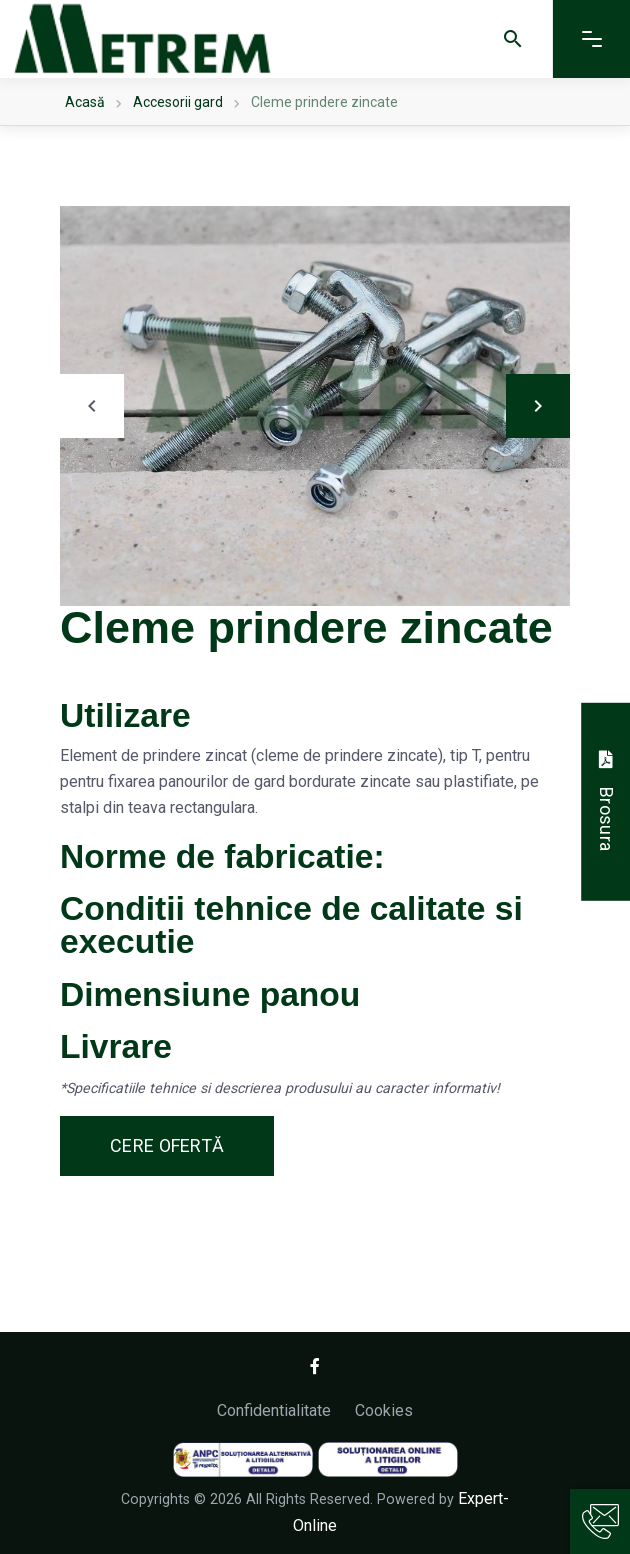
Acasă (85, 102)
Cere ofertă (167, 1145)
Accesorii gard (178, 102)
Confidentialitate (274, 1410)
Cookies (384, 1410)
